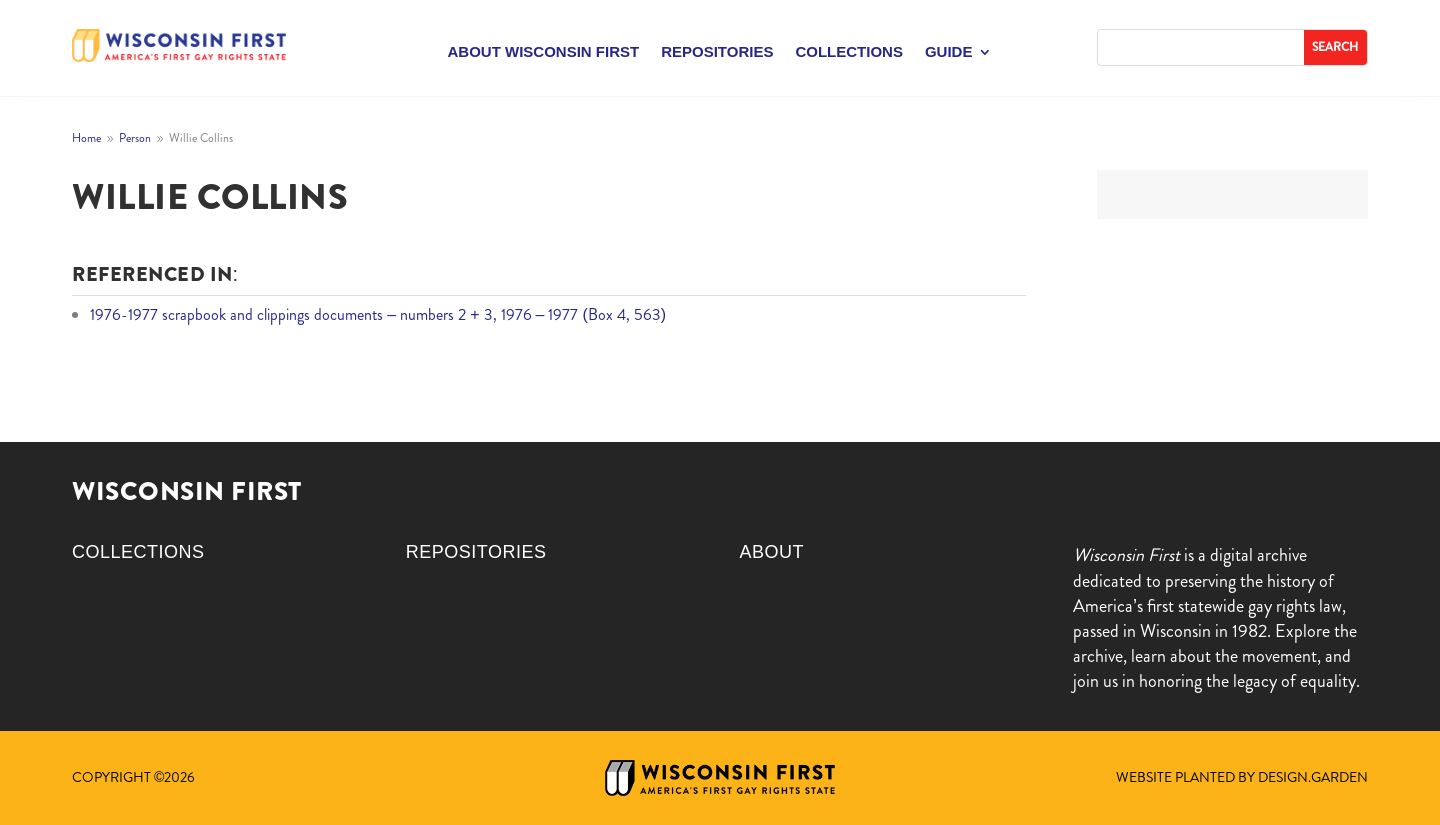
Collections (849, 52)
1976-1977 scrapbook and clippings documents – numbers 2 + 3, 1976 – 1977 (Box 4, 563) (378, 314)
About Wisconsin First (544, 52)
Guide (949, 52)
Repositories (717, 52)
